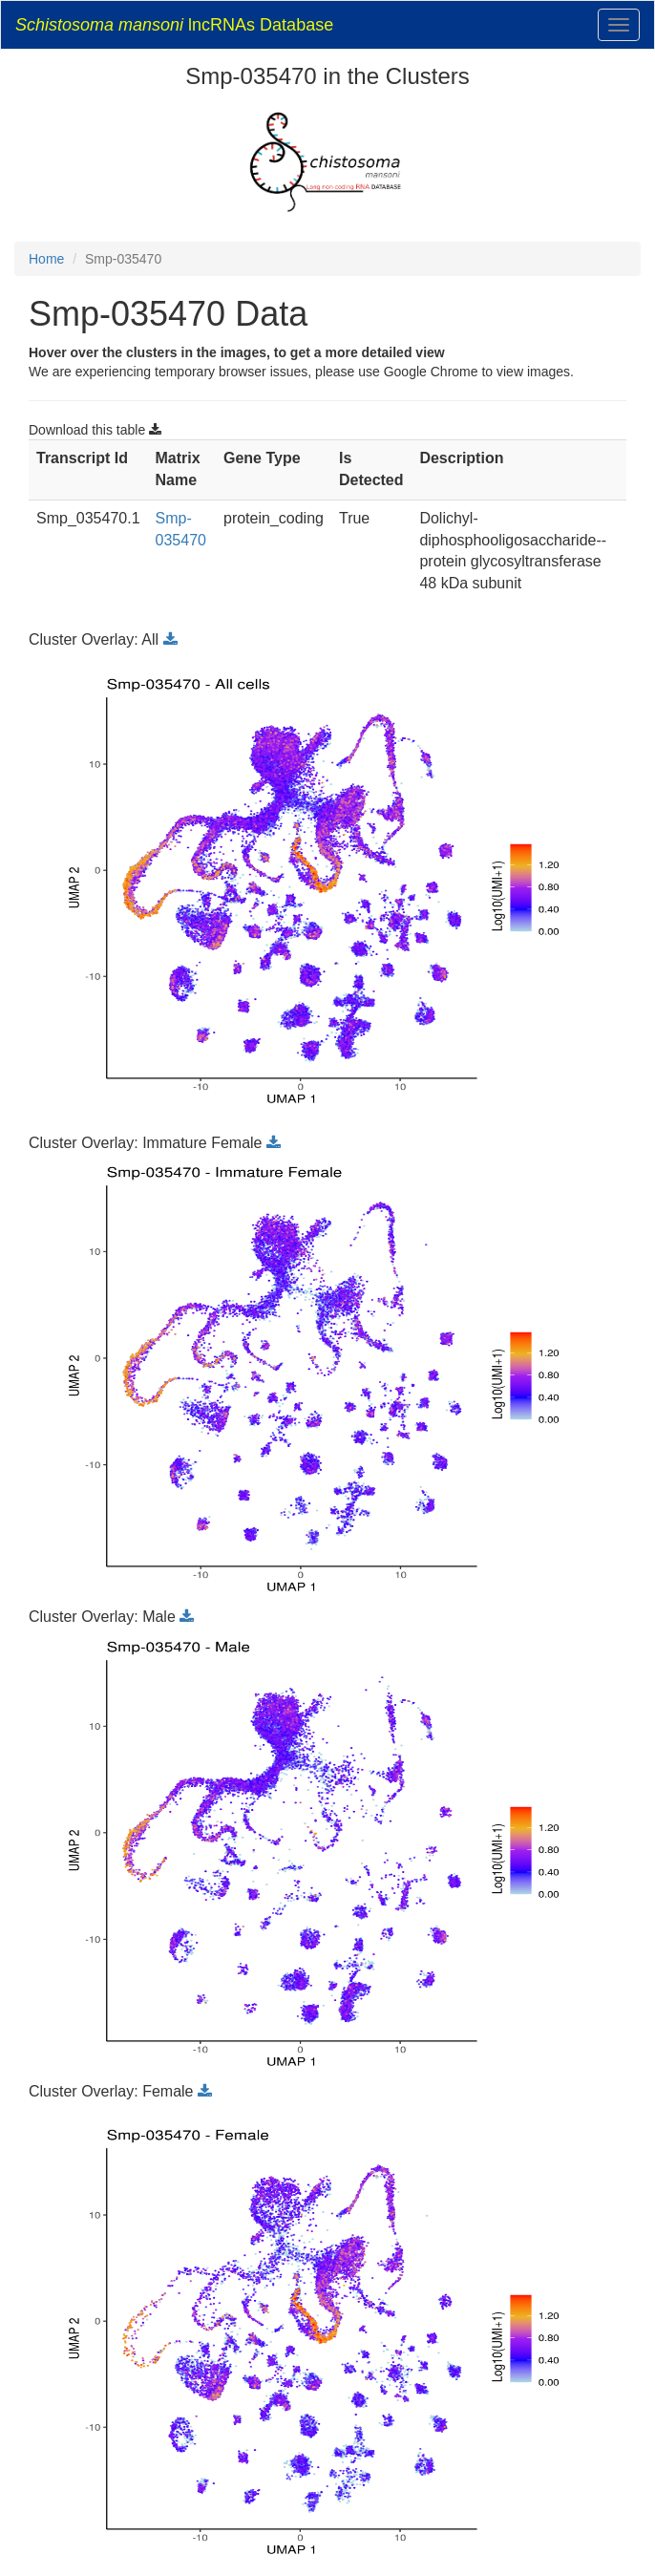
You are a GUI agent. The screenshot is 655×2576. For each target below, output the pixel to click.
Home (46, 258)
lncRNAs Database (174, 24)
